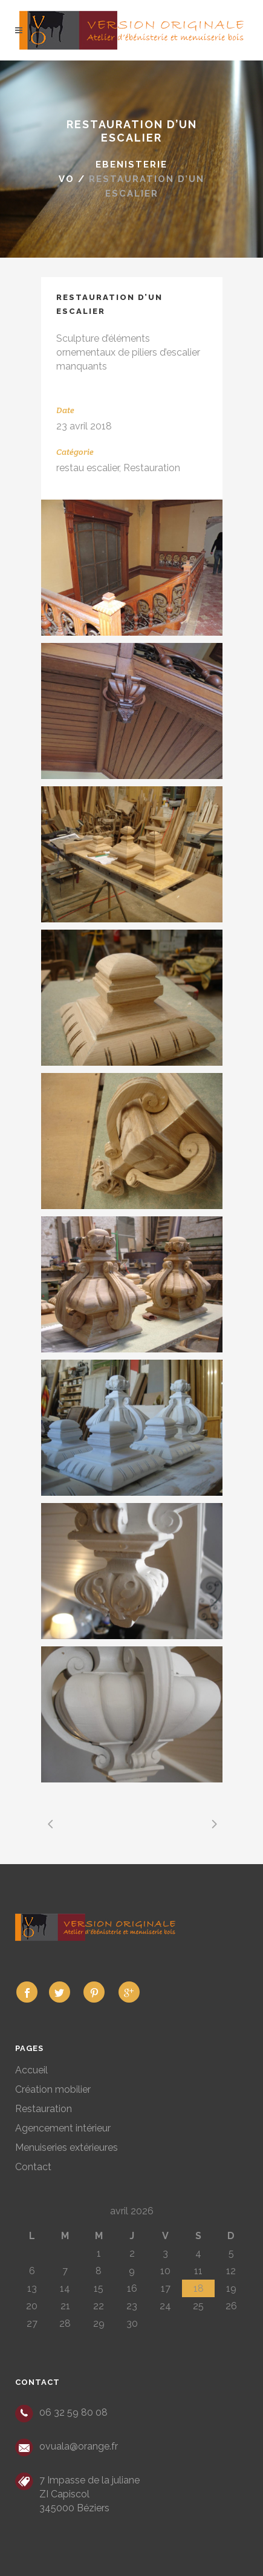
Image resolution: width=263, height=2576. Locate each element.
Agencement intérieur (63, 2128)
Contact (33, 2167)
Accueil (31, 2070)
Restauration (43, 2109)
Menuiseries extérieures (66, 2147)
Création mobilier (53, 2089)
